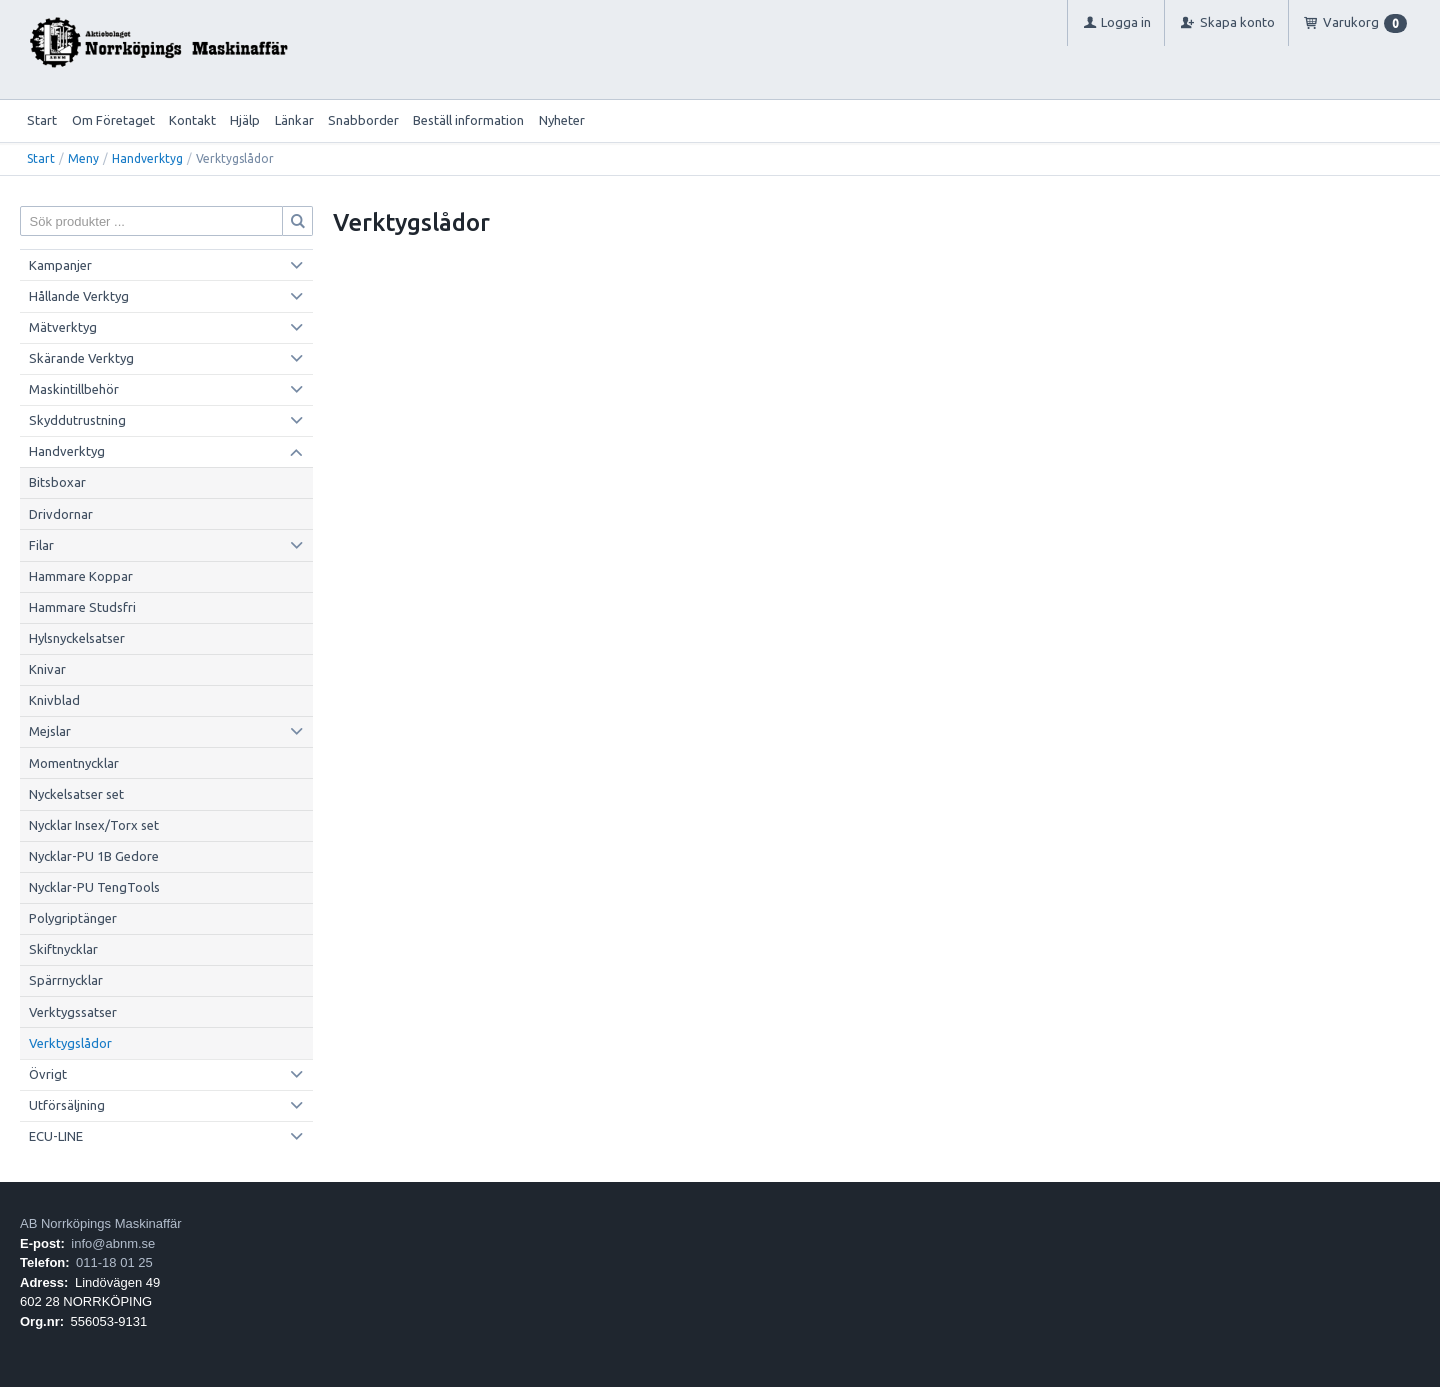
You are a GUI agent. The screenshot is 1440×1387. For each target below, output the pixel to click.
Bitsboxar (57, 482)
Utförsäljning (67, 1105)
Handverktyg (147, 158)
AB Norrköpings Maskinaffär (101, 1223)
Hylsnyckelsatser (77, 638)
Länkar (294, 120)
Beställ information (468, 120)
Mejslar (50, 731)
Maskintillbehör (74, 389)
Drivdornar (61, 514)
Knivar (47, 669)
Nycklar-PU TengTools (94, 887)
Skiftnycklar (63, 949)
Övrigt (48, 1074)
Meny (83, 158)
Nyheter (562, 120)
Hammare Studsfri (82, 607)
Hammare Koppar (81, 576)
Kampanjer (60, 265)
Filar (41, 545)
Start (42, 120)
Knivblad (54, 700)
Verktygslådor (70, 1043)
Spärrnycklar (66, 980)
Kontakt (192, 120)
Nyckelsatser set (76, 794)
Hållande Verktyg (79, 296)
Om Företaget (113, 120)
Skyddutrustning (77, 420)
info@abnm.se (113, 1243)
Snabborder (363, 120)
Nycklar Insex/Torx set (94, 825)
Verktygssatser (73, 1012)
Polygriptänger (73, 918)
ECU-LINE (56, 1136)
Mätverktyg (63, 327)
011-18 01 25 (114, 1262)
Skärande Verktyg (81, 358)
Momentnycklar (74, 763)
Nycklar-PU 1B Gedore (94, 856)
